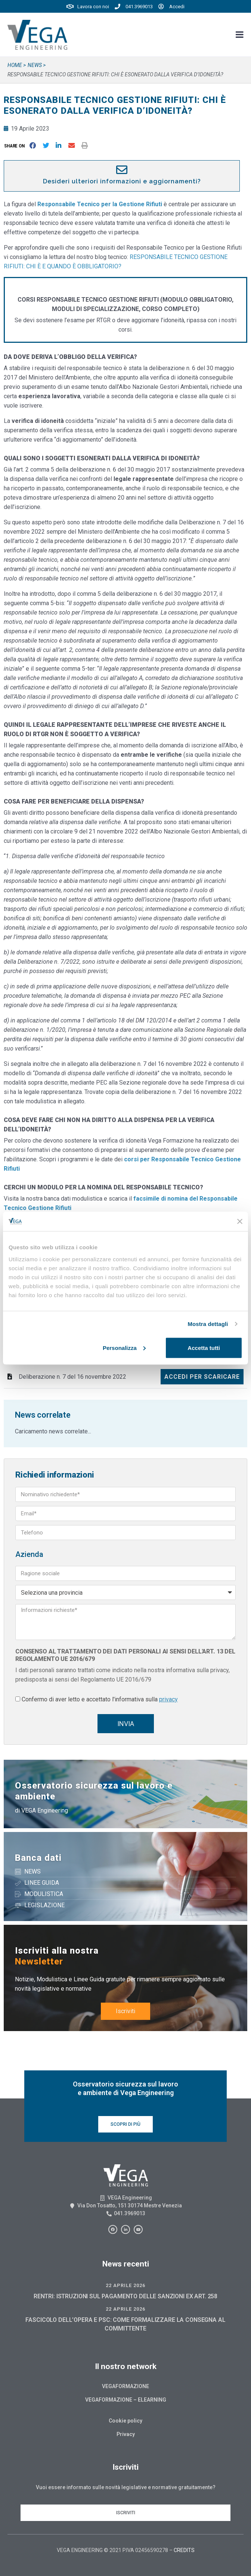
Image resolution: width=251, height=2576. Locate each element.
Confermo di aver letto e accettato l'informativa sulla (100, 1699)
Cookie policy (125, 2421)
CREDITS (184, 2550)
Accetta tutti (204, 1347)
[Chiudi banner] (239, 1221)
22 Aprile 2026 (125, 2285)
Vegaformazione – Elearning (125, 2400)
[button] (16, 146)
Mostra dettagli (208, 1324)
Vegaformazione (125, 2386)
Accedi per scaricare (202, 1376)
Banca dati (38, 1858)
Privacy (126, 2434)
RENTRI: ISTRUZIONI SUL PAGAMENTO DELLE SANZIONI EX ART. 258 (125, 2296)
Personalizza (124, 1347)
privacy (168, 1699)
